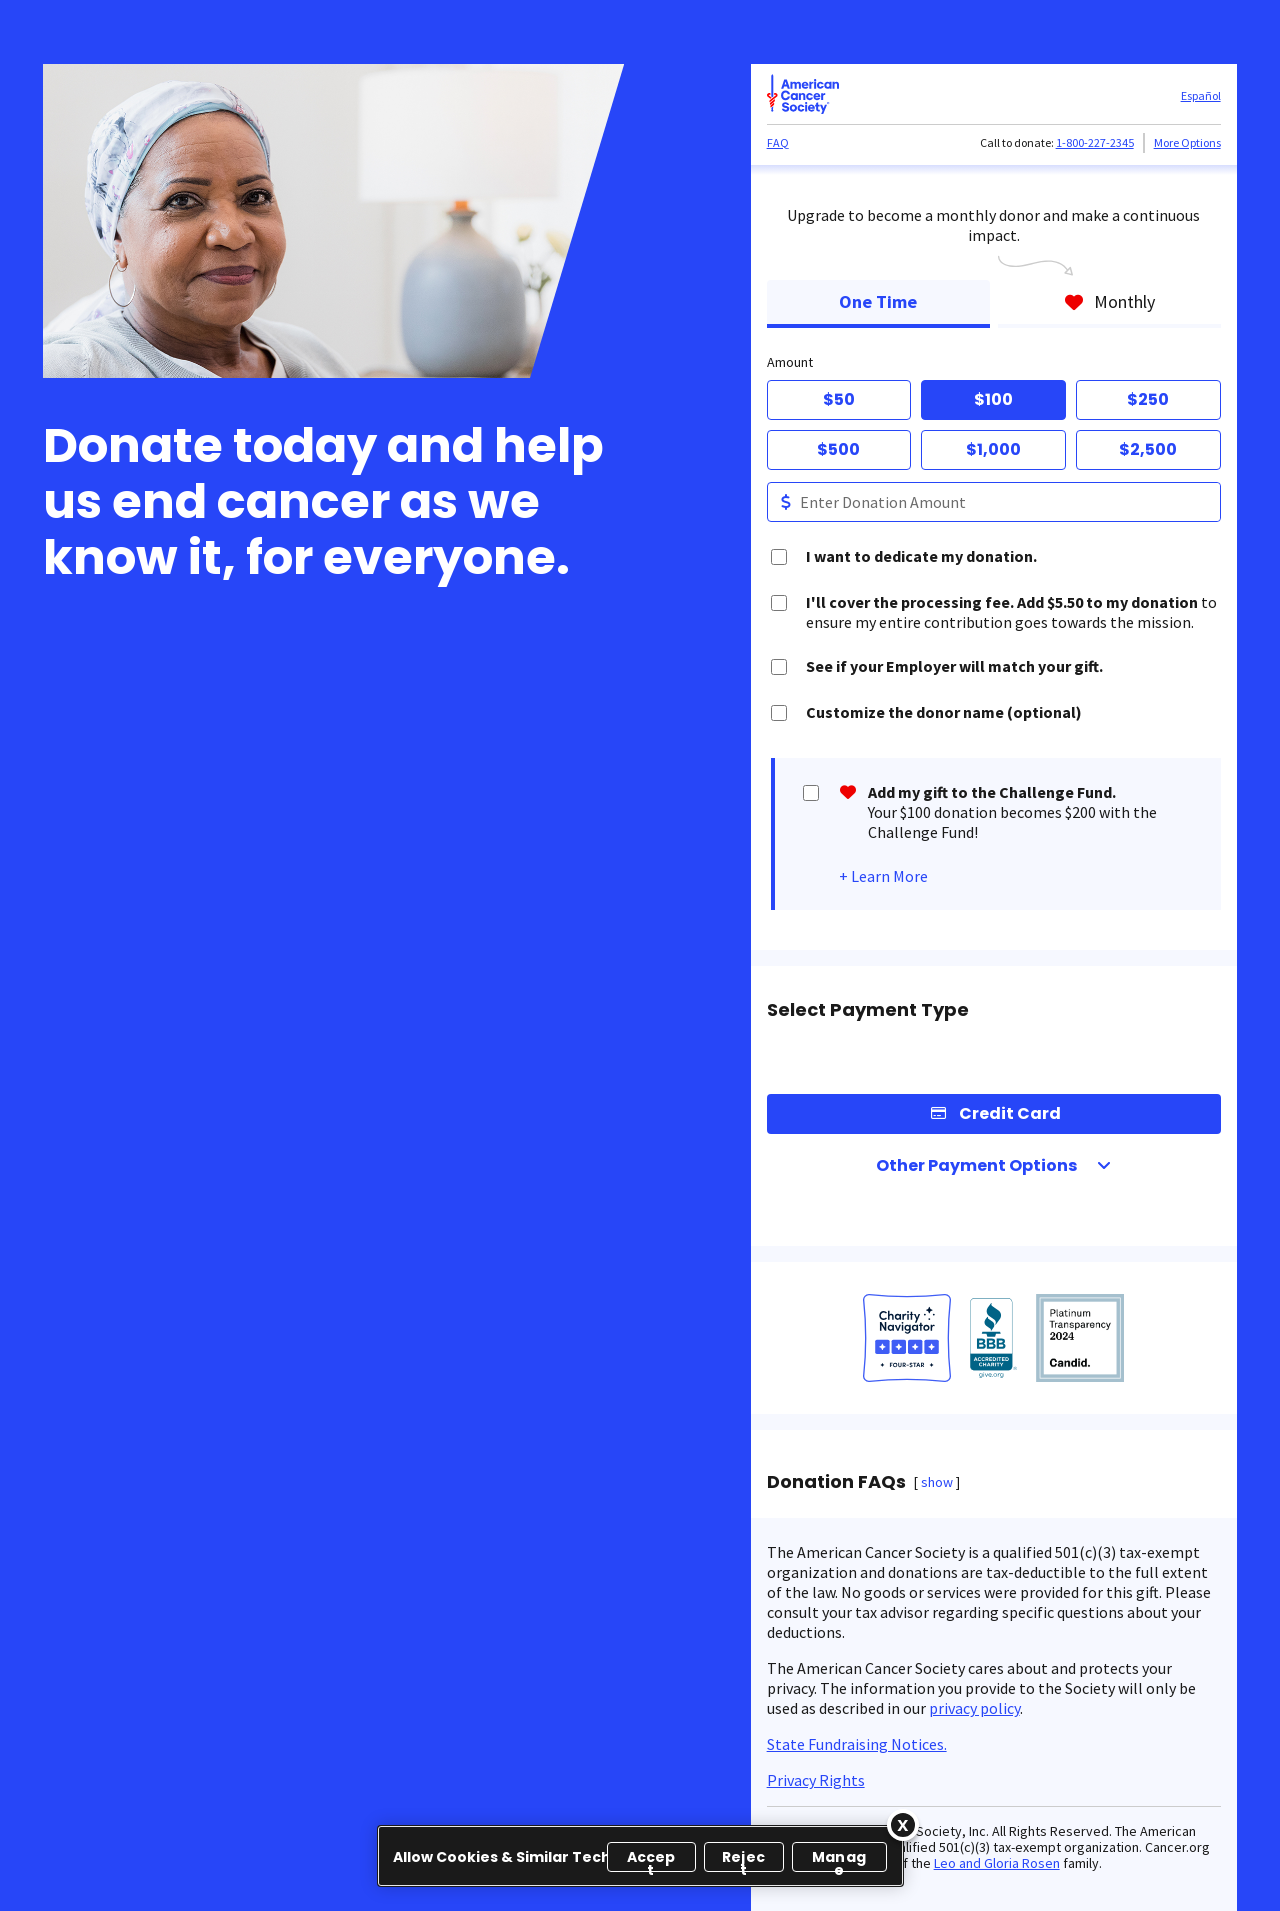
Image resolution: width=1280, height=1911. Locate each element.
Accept (651, 1859)
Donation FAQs (836, 1482)
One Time (878, 301)
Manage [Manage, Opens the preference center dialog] (839, 1859)
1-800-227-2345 (1095, 142)
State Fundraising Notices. (857, 1744)
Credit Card (1010, 1113)
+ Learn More (883, 876)
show (937, 1482)
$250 (1148, 399)
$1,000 (993, 449)
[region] (640, 1856)
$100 (993, 399)
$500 (838, 449)
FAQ (778, 142)
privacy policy (974, 1708)
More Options (1187, 142)
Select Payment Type (868, 1010)
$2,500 (1148, 449)
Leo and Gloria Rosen (997, 1863)
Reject (743, 1859)
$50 (839, 399)
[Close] (903, 1825)
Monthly (1109, 301)
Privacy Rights (816, 1780)
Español (1201, 95)
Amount (790, 362)
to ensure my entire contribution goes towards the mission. (1011, 612)
